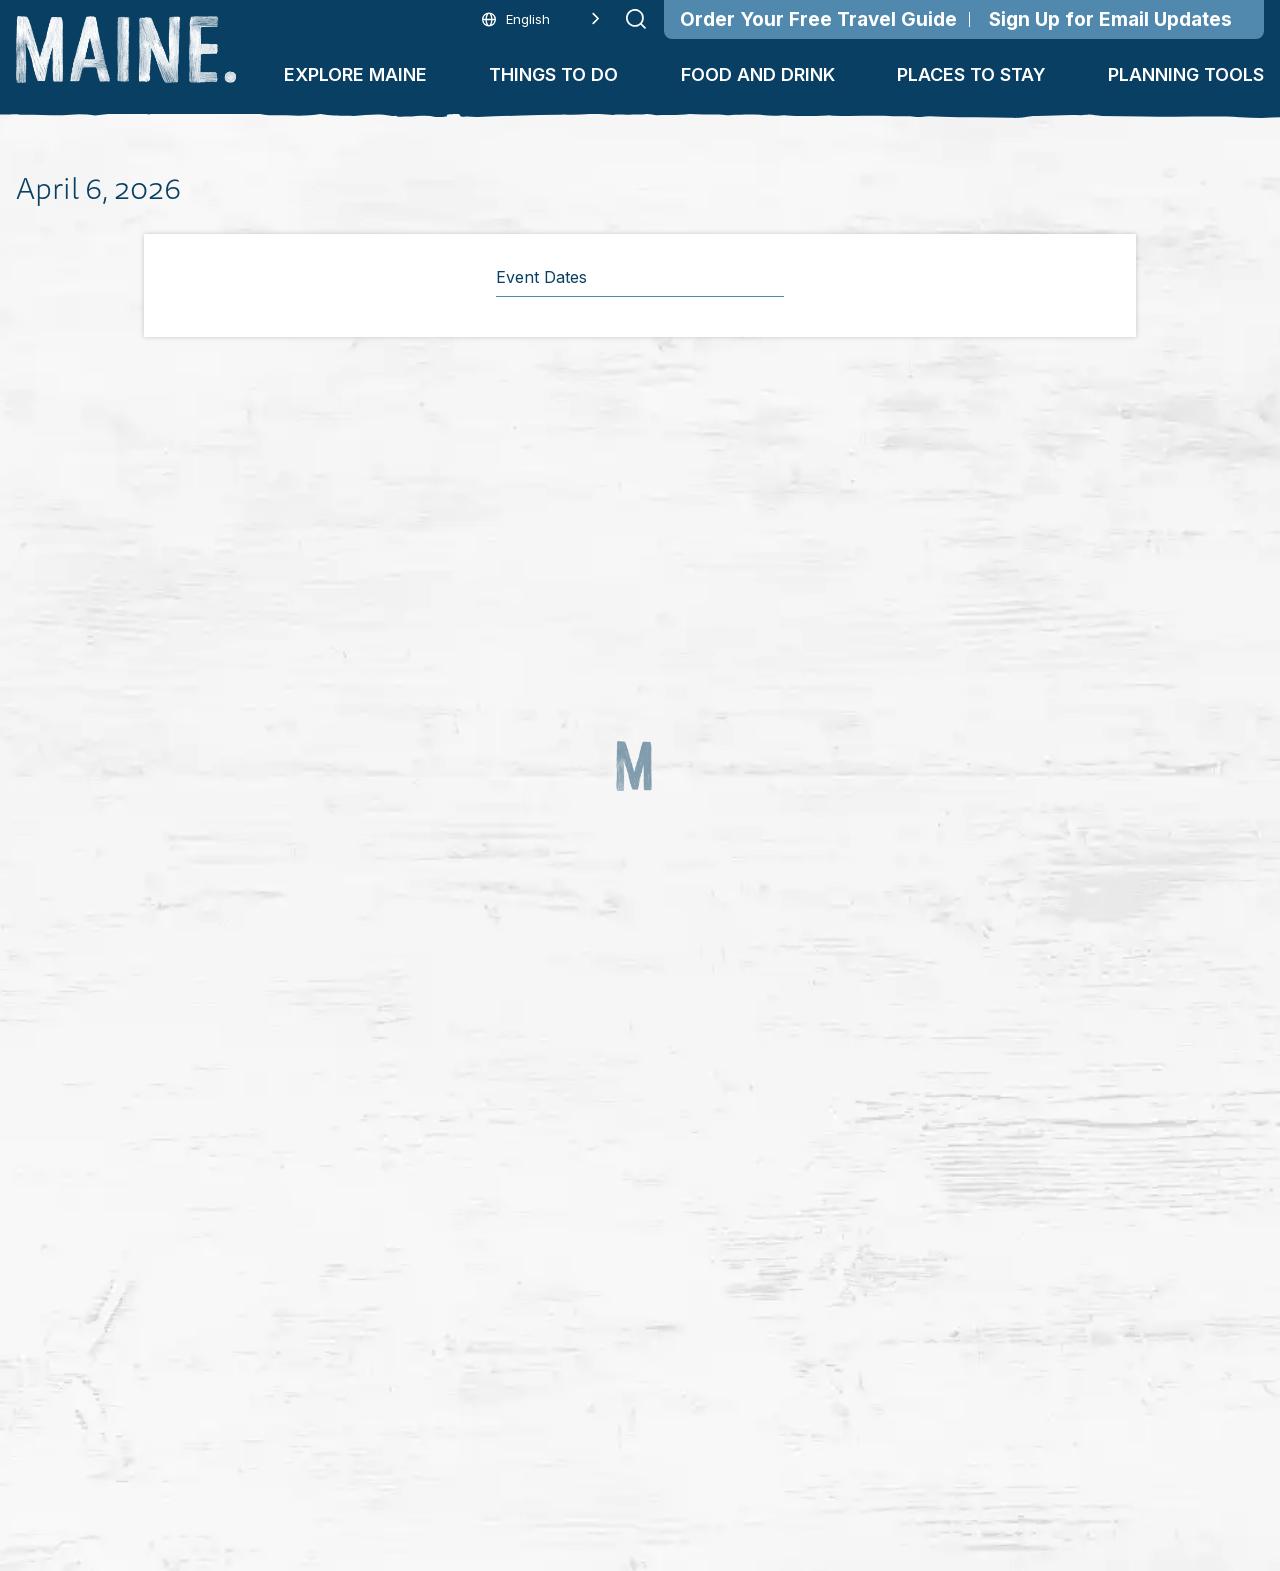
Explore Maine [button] (355, 74)
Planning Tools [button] (1186, 74)
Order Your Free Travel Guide (818, 19)
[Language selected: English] (541, 19)
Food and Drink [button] (758, 74)
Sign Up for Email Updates (1110, 19)
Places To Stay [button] (971, 74)
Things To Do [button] (553, 74)
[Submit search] (636, 19)
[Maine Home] (126, 49)
